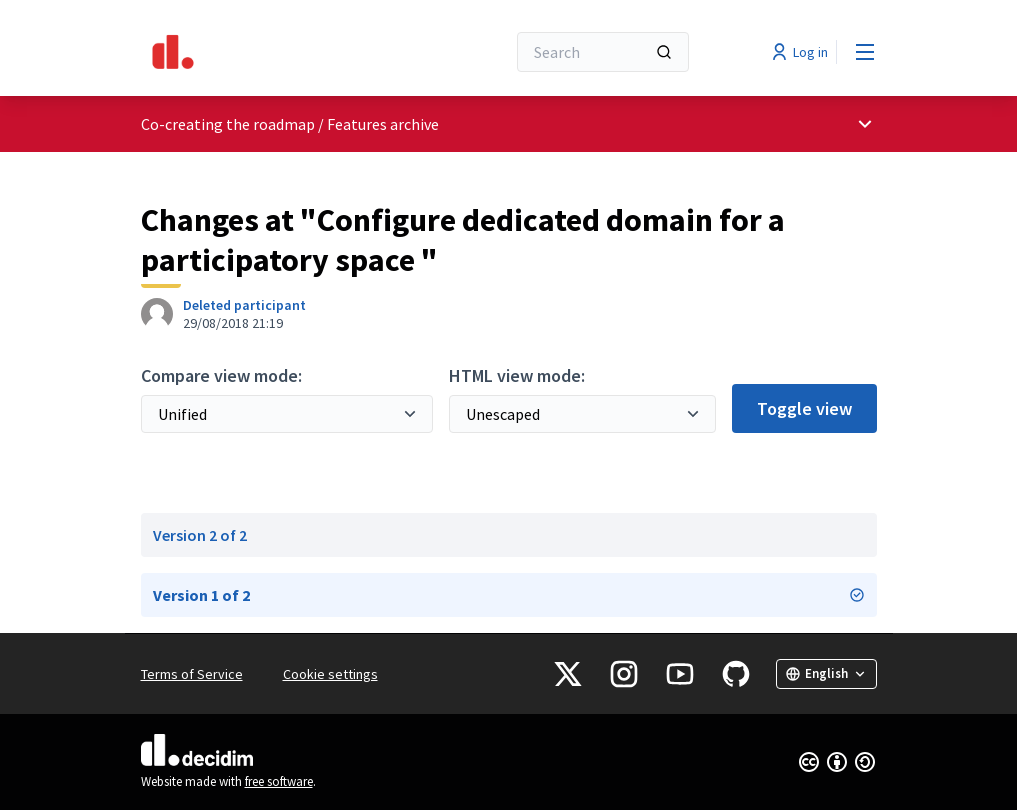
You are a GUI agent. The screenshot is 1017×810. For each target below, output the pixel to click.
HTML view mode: (517, 375)
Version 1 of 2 (509, 595)
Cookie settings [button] (330, 674)
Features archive (383, 124)
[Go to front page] (274, 52)
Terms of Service (192, 674)
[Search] (603, 52)
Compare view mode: (221, 375)
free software (279, 781)
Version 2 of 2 (200, 535)
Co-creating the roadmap (228, 124)
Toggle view (804, 408)
